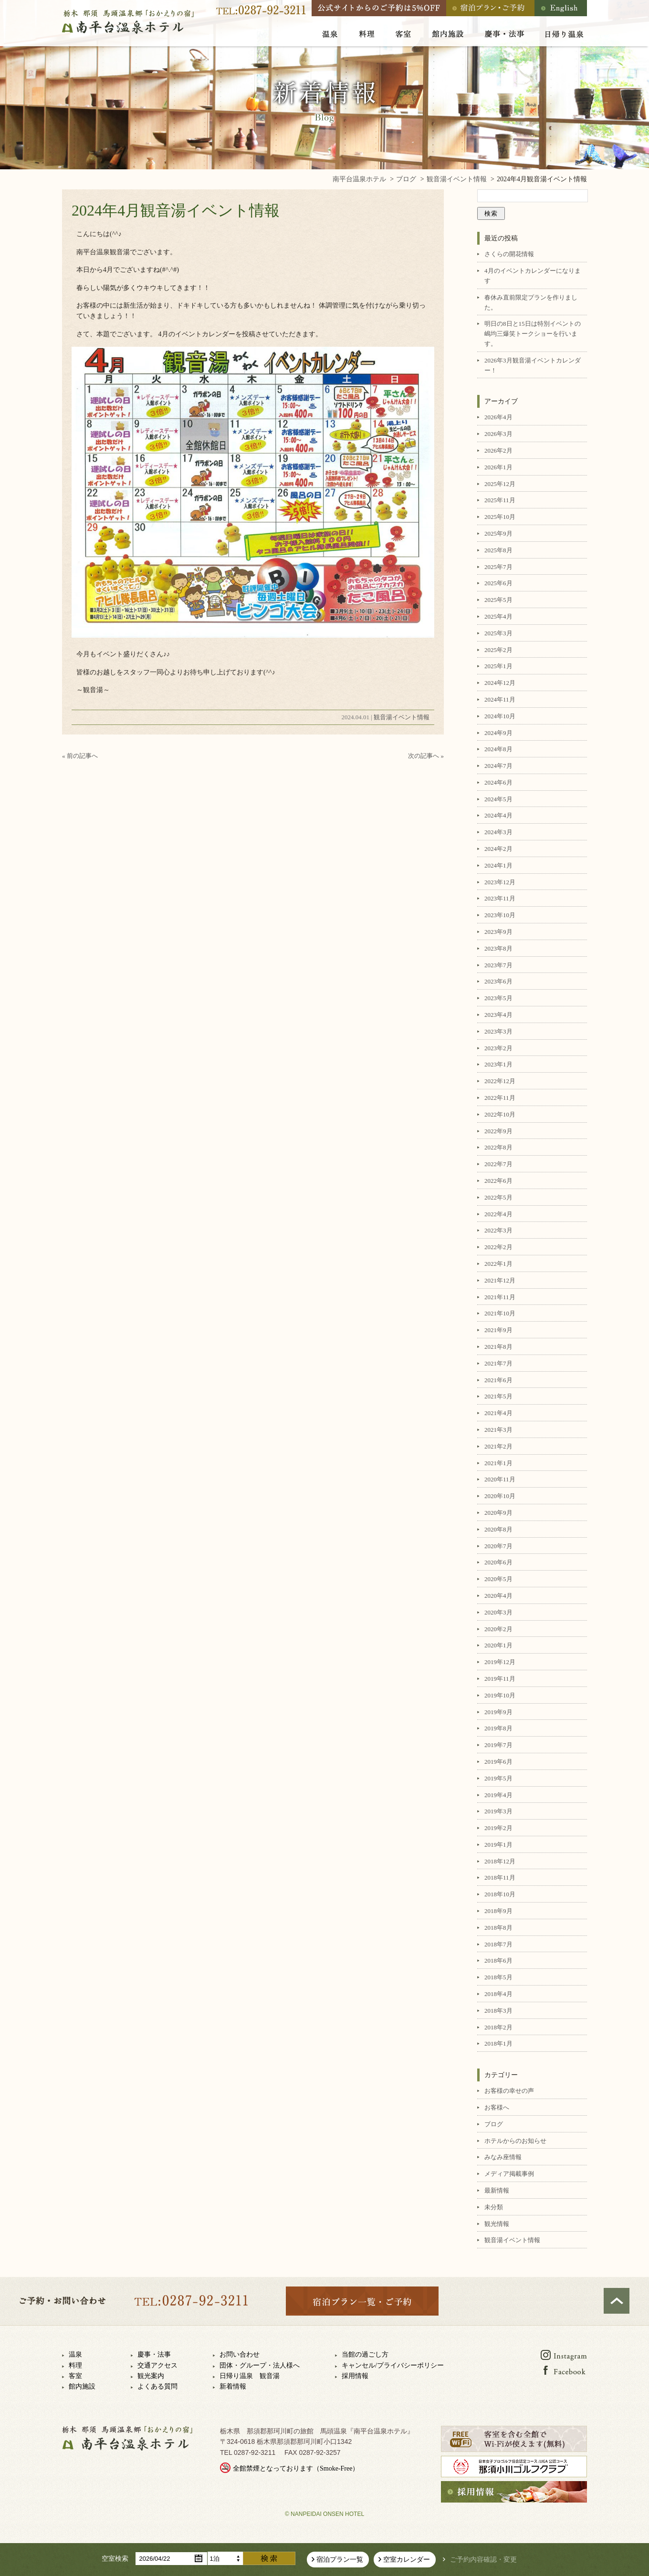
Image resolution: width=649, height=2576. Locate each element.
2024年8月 (498, 749)
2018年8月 (498, 1927)
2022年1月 (498, 1263)
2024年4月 (498, 815)
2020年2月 (498, 1629)
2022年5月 (498, 1197)
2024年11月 (499, 699)
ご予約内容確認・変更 (483, 2559)
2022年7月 (498, 1164)
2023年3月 (498, 1031)
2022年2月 (498, 1247)
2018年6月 (498, 1960)
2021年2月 (498, 1446)
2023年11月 (499, 898)
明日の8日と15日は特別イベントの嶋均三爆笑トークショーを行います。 (532, 333)
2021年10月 (499, 1313)
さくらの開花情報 (509, 254)
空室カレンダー (406, 2559)
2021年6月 (498, 1380)
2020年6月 (498, 1562)
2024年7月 (498, 765)
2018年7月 (498, 1944)
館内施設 (82, 2386)
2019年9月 (498, 1712)
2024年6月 (498, 782)
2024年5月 (498, 799)
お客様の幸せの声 (509, 2090)
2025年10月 (499, 516)
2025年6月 (498, 583)
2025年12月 (499, 483)
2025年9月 (498, 533)
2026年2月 (498, 450)
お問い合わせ (240, 2354)
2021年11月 (499, 1297)
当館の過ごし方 (365, 2354)
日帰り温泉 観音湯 (250, 2375)
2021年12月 (499, 1280)
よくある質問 (157, 2386)
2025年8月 (498, 550)
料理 (75, 2365)
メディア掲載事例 (509, 2173)
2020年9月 (498, 1512)
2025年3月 (498, 633)
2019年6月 (498, 1761)
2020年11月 (499, 1479)
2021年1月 (498, 1463)
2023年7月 (498, 965)
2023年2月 (498, 1048)
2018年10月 (499, 1894)
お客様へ (496, 2107)
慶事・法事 (154, 2354)
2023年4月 (498, 1014)
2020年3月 (498, 1612)
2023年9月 (498, 931)
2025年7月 (498, 566)
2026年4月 (498, 417)
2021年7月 (498, 1363)
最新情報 (496, 2190)
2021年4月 (498, 1413)
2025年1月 (498, 666)
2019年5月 (498, 1778)
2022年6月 (498, 1180)
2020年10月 (499, 1496)
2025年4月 (498, 616)
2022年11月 (499, 1097)
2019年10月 (499, 1695)
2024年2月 (498, 848)
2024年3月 (498, 832)
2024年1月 (498, 865)
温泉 (75, 2354)
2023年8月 (498, 948)
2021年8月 (498, 1346)
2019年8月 (498, 1728)
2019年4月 (498, 1795)
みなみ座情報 (503, 2157)
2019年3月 (498, 1811)
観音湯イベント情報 (401, 717)
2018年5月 (498, 1977)
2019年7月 (498, 1744)
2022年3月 (498, 1230)
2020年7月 (498, 1546)
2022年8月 (498, 1147)
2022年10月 (499, 1114)
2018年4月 (498, 1993)
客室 (75, 2375)
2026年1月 (498, 467)
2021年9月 (498, 1330)
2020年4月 (498, 1595)
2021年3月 (498, 1429)
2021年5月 (498, 1396)
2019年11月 (499, 1678)
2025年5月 (498, 599)
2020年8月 (498, 1529)
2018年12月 (499, 1861)
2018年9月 (498, 1910)
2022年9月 (498, 1131)
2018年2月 (498, 2027)
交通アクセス (157, 2365)
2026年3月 (498, 433)
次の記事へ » (426, 755)
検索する (269, 2558)
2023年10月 (499, 915)
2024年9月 (498, 732)
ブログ (493, 2124)
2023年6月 (498, 981)
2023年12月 (499, 882)
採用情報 (355, 2375)
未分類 (493, 2207)
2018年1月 (498, 2043)
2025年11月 (499, 500)
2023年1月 (498, 1064)
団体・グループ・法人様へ (260, 2365)
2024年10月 (499, 716)
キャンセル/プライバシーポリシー (393, 2365)
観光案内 (150, 2375)
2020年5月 (498, 1579)
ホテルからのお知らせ (515, 2140)
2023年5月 (498, 998)
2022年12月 (499, 1081)
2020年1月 (498, 1645)
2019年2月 (498, 1827)
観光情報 (496, 2223)
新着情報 (233, 2386)
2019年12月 (499, 1662)
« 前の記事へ (80, 755)
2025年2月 (498, 649)
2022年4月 (498, 1214)
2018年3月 (498, 2010)
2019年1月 (498, 1844)
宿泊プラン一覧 (339, 2559)
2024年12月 (499, 682)
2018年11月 (499, 1877)
